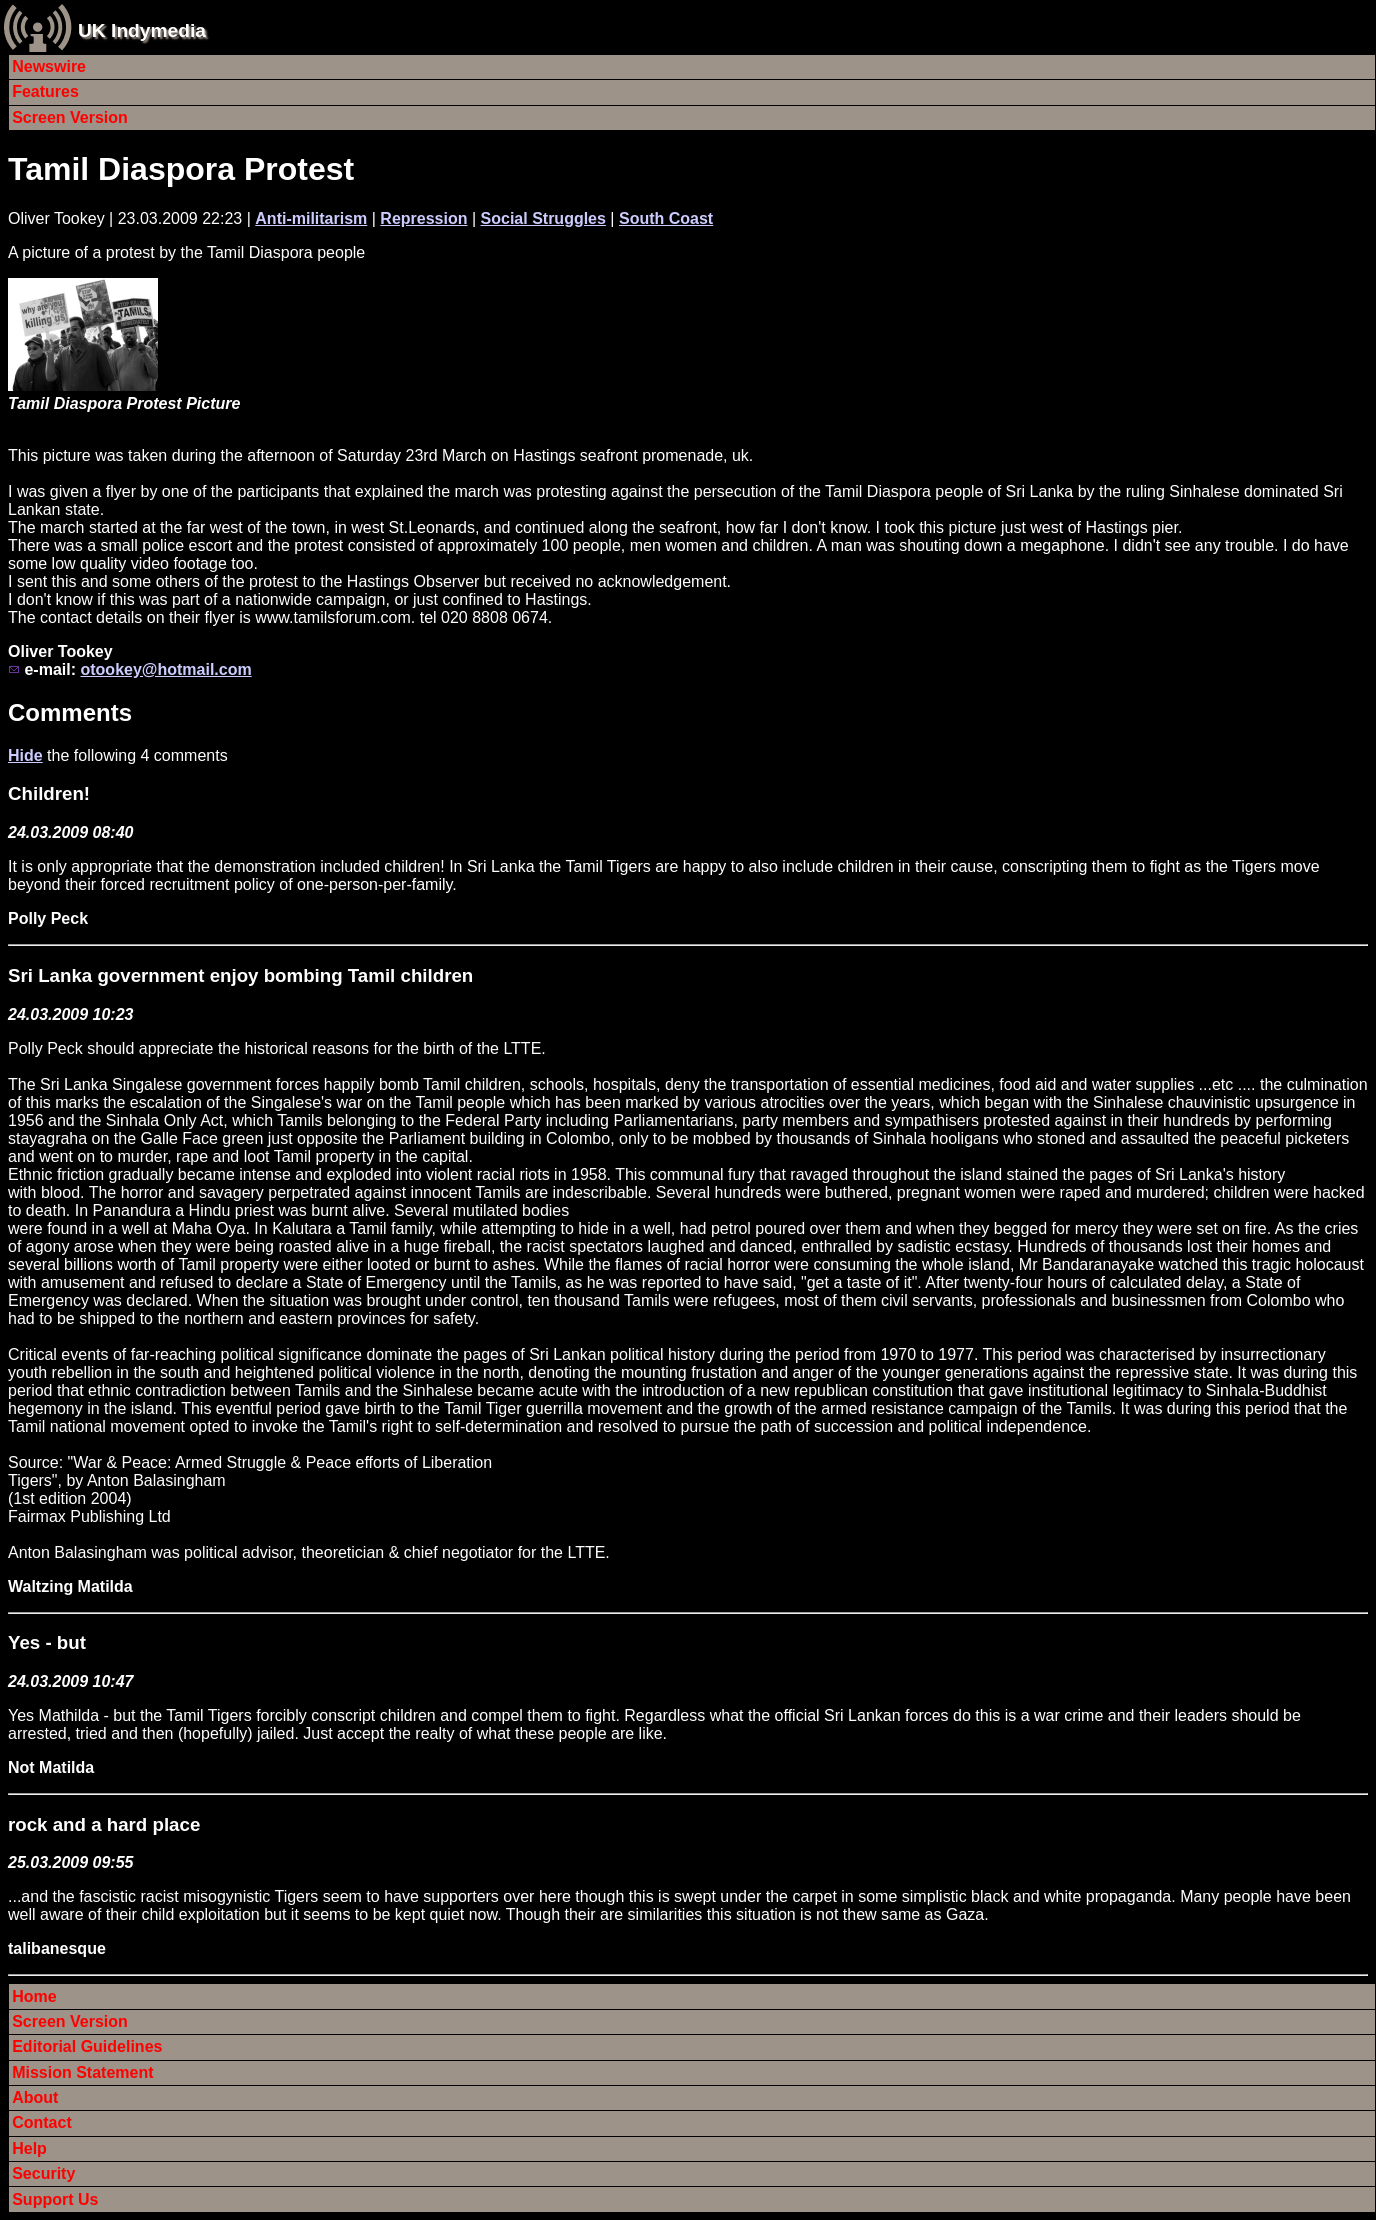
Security (43, 2173)
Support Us (55, 2199)
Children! (49, 793)
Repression (423, 218)
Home (34, 1996)
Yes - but (47, 1642)
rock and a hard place (104, 1824)
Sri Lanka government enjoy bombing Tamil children (240, 975)
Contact (42, 2122)
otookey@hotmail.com (165, 669)
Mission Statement (82, 2072)
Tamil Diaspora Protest (181, 169)
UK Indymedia (142, 30)
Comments (70, 712)
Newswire (49, 66)
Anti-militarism (311, 218)
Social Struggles (543, 218)
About (35, 2097)
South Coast (666, 218)
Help (29, 2148)
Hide (25, 755)
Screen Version (70, 117)
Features (45, 91)
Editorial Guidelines (87, 2046)
